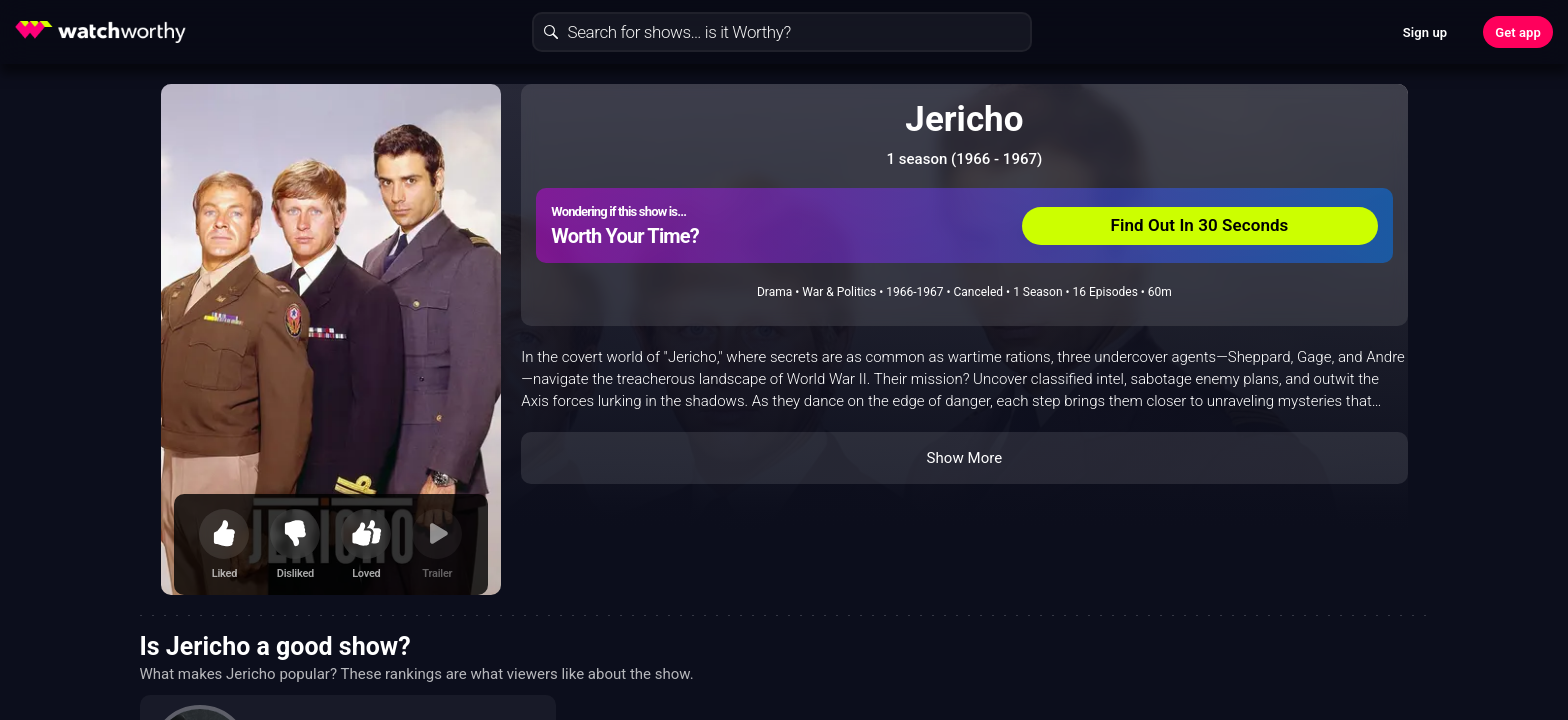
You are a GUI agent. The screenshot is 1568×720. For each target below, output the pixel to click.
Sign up (1425, 32)
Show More (964, 458)
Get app (1518, 32)
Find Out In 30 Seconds (1200, 225)
